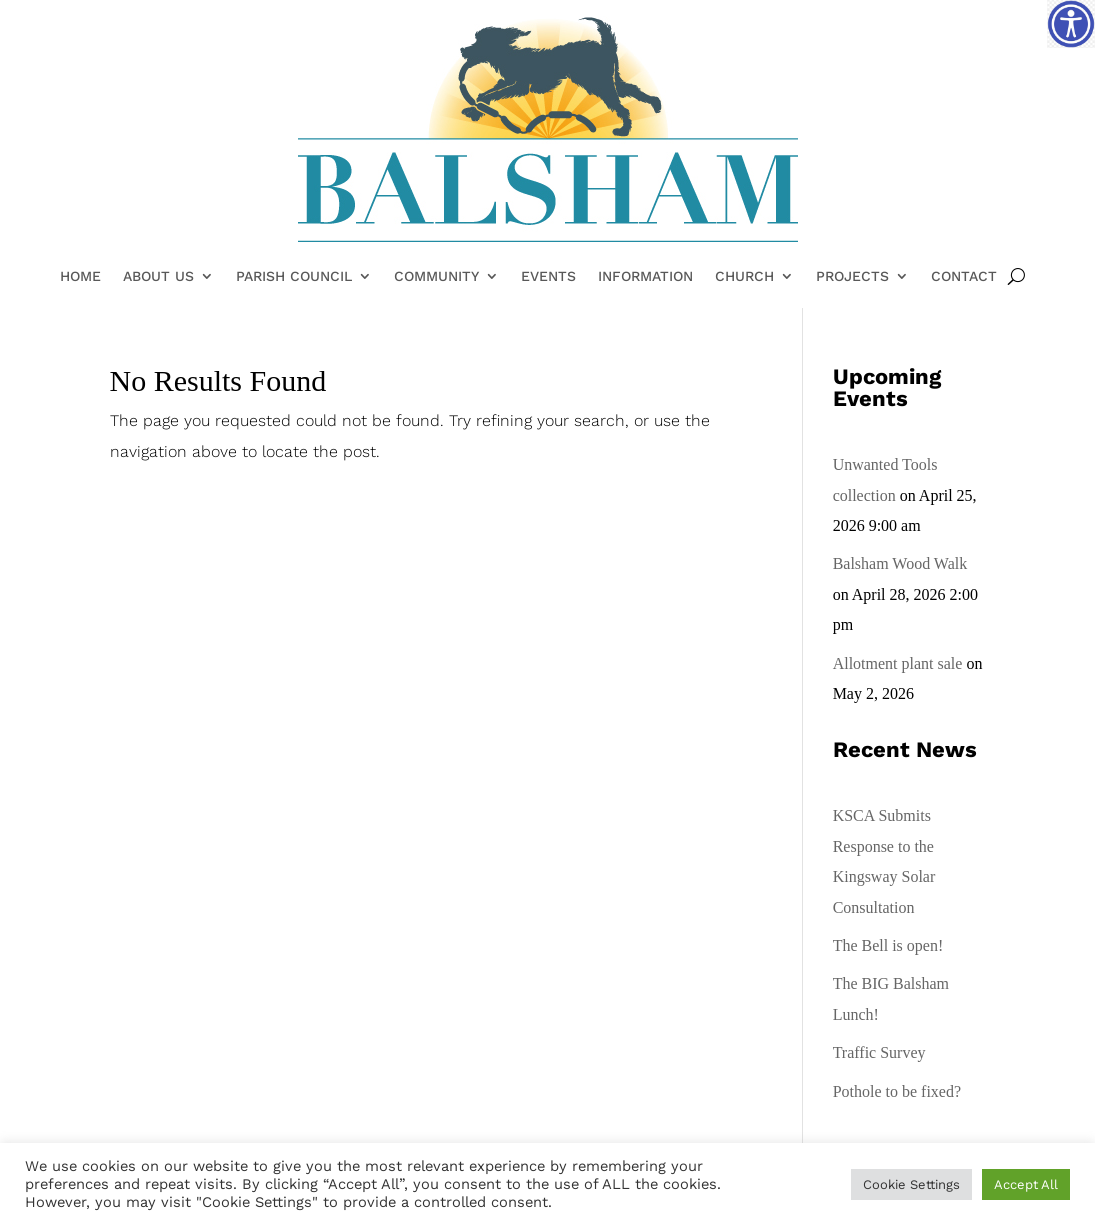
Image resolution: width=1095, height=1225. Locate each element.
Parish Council (294, 277)
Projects (852, 277)
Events (548, 277)
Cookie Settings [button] (911, 1184)
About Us (158, 277)
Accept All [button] (1026, 1184)
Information (645, 277)
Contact (964, 277)
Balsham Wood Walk (900, 563)
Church (744, 277)
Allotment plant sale (898, 663)
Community (436, 277)
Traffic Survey (879, 1052)
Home (80, 277)
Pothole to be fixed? (897, 1091)
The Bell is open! (888, 945)
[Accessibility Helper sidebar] (1071, 24)
